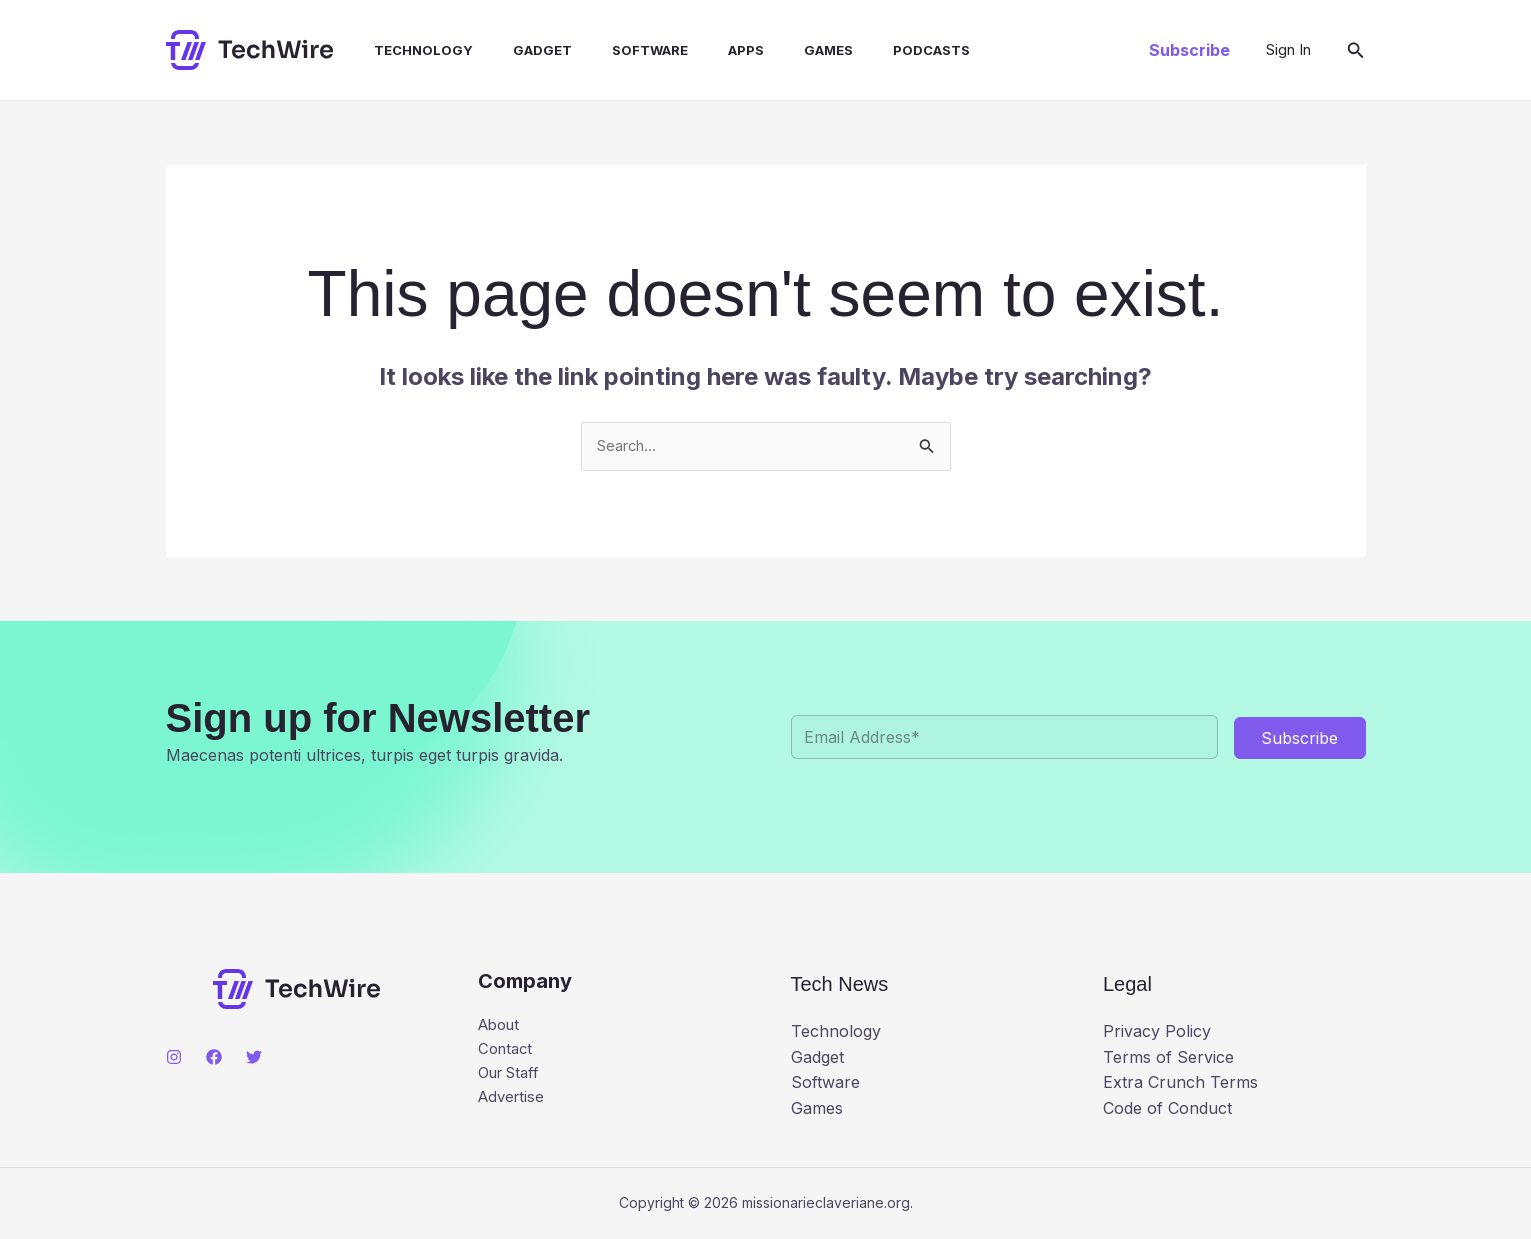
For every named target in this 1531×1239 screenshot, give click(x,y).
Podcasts (871, 50)
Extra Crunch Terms (1180, 1084)
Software (614, 50)
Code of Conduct (1167, 1109)
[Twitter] (254, 1059)
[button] (1189, 50)
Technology (403, 50)
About (501, 1028)
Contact (507, 1054)
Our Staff (513, 1079)
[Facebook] (214, 1059)
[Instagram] (174, 1059)
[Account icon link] (1288, 50)
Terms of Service (1168, 1058)
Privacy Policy (1157, 1033)
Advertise (513, 1105)
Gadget (514, 50)
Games (776, 50)
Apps (702, 50)
